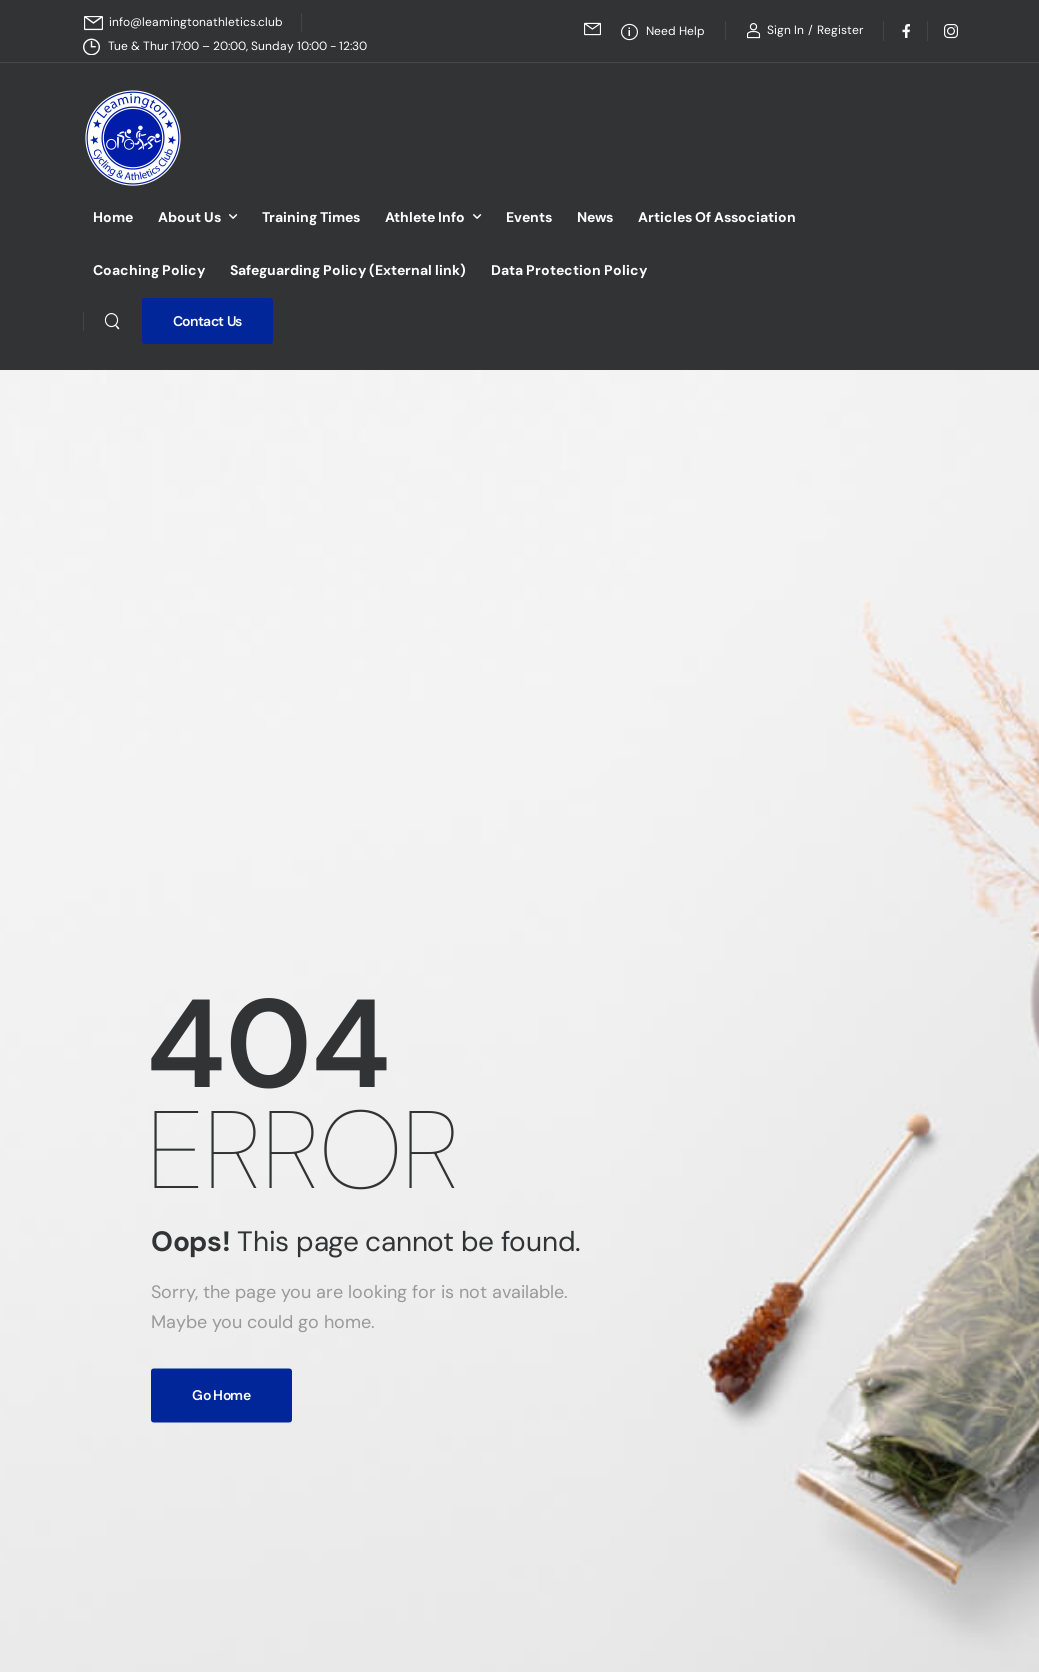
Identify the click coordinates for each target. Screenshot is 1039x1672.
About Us (189, 217)
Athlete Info (425, 217)
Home (113, 217)
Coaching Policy (149, 270)
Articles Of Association (717, 217)
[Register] (840, 30)
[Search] (112, 321)
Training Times (311, 217)
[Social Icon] (905, 30)
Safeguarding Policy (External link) (348, 270)
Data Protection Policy (569, 270)
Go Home (221, 1395)
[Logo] (133, 138)
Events (529, 217)
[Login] (775, 30)
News (595, 217)
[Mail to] (183, 22)
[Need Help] (663, 31)
